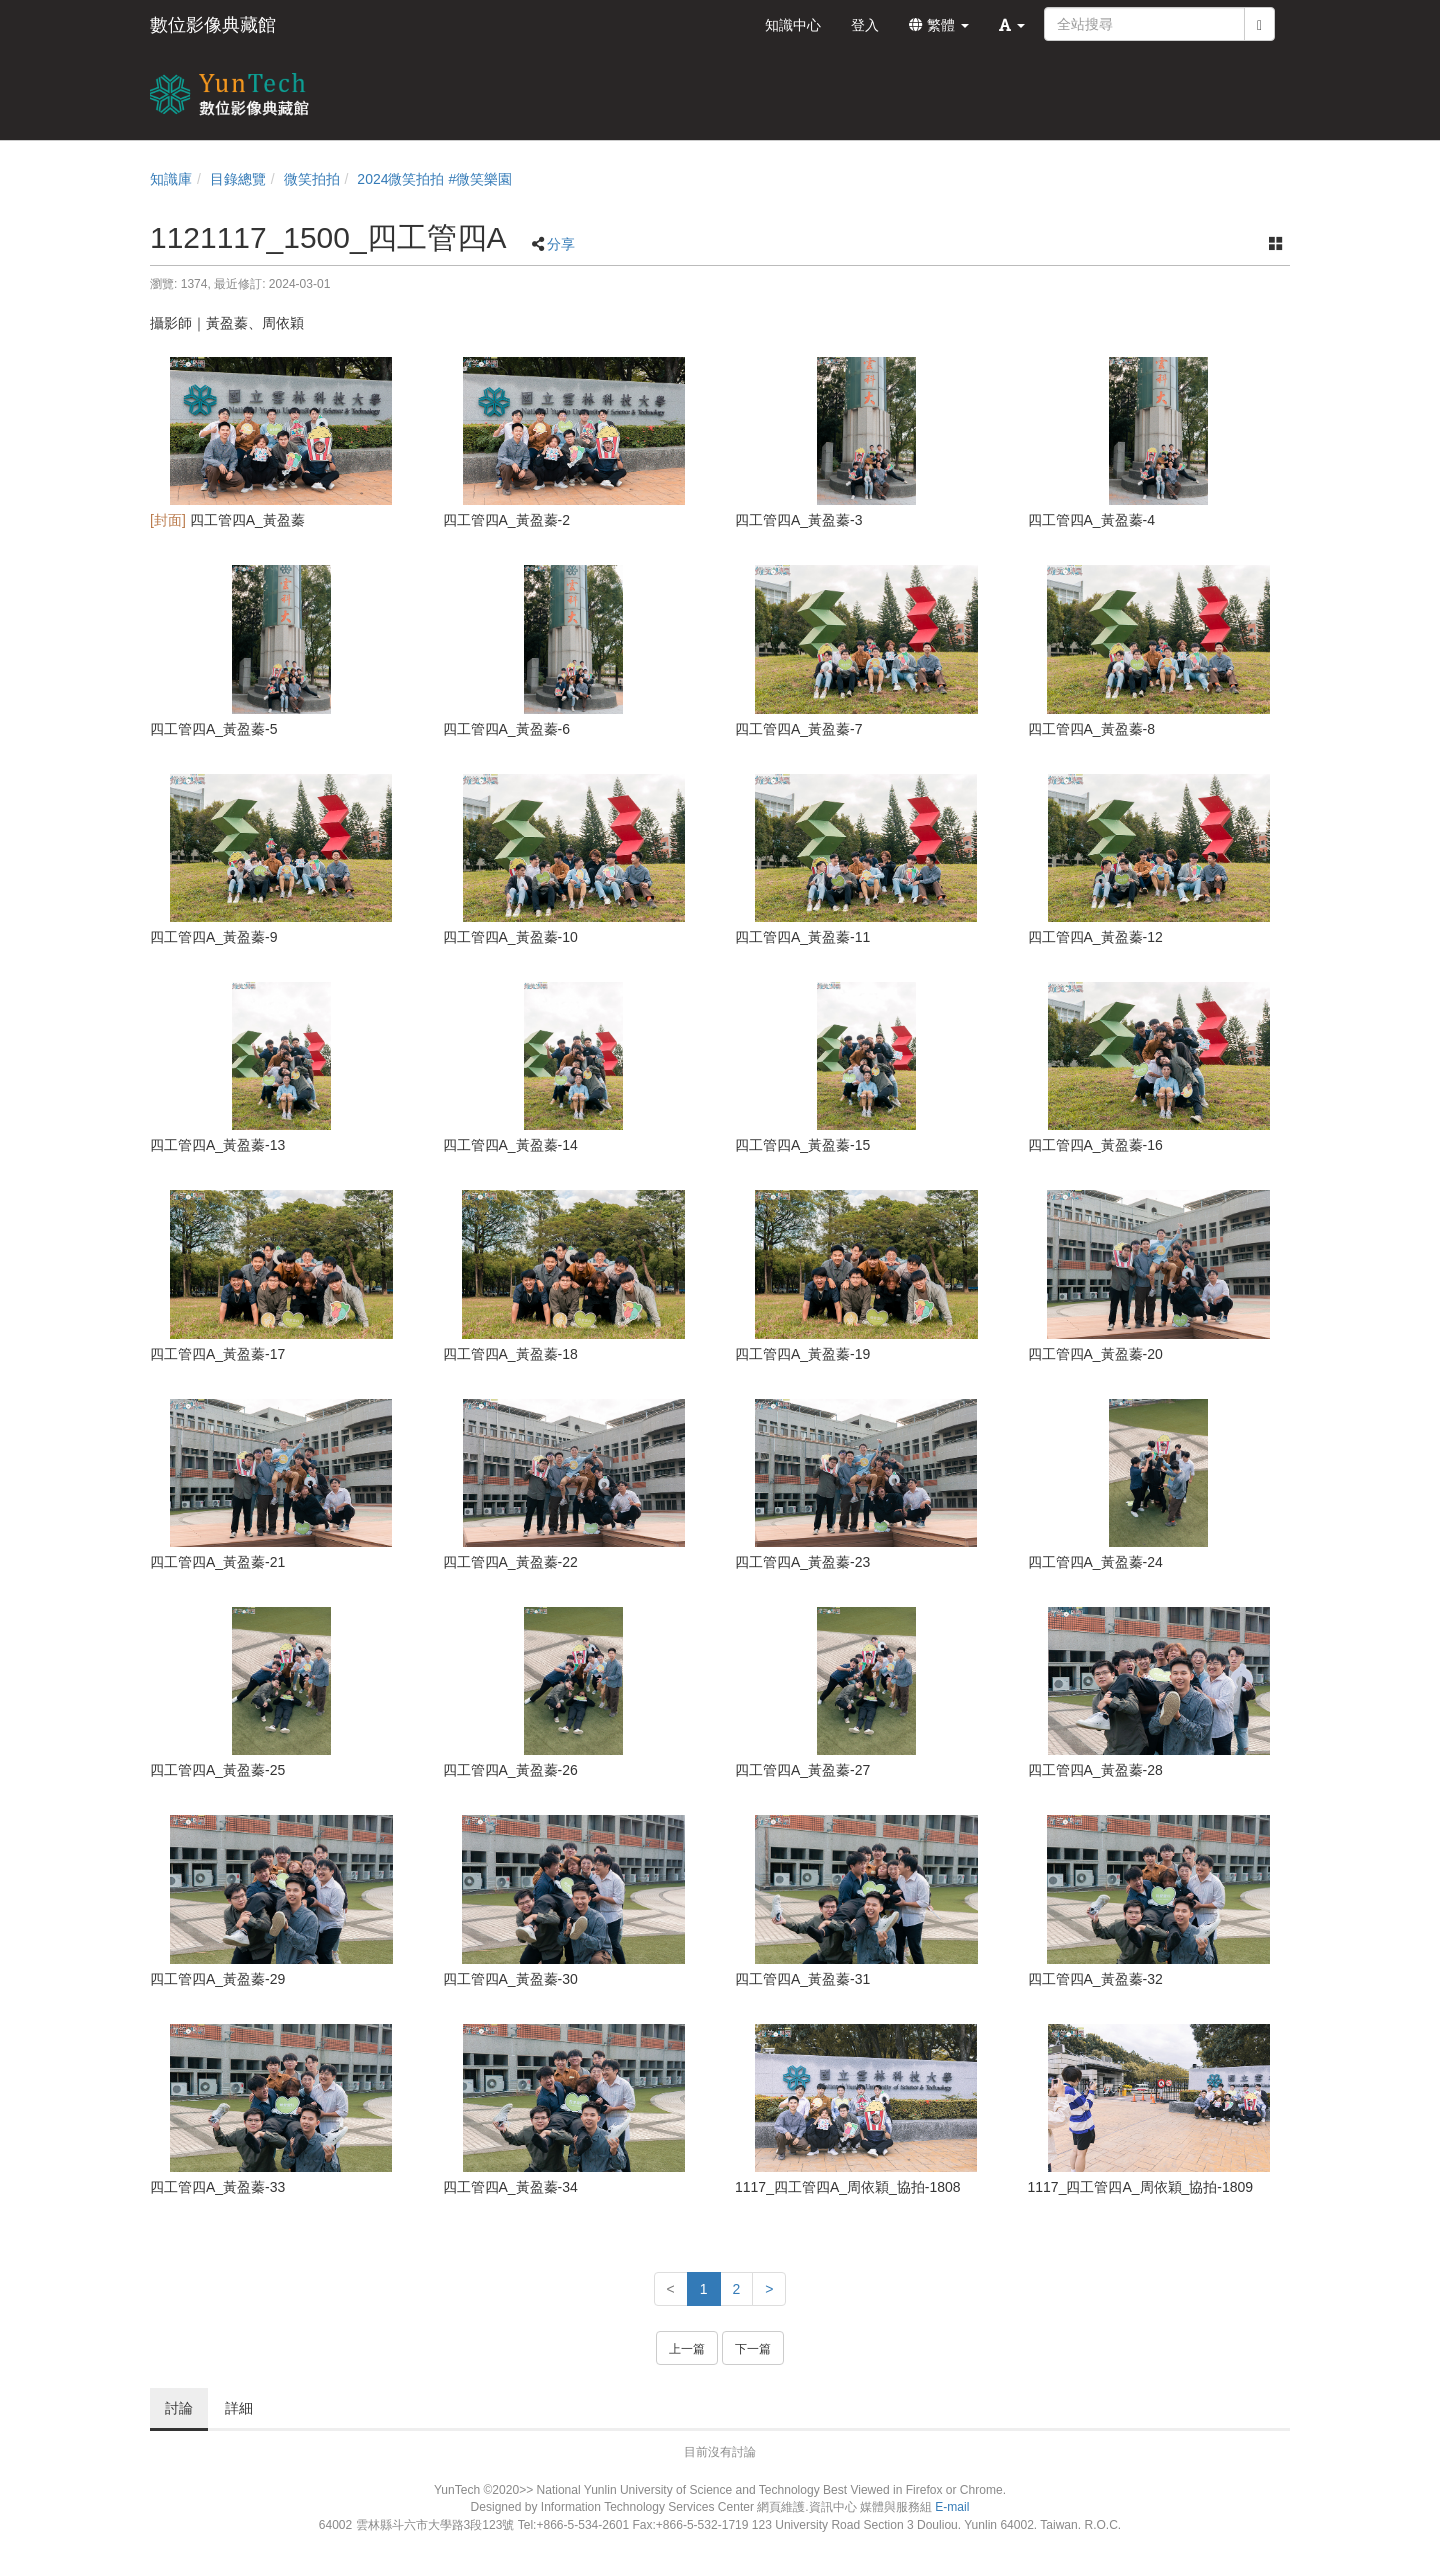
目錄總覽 (238, 179)
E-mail (952, 2507)
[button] (1012, 25)
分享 (561, 244)
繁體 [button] (939, 25)
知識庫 (171, 179)
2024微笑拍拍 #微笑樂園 (434, 179)
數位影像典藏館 (213, 25)
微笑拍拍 (312, 179)
